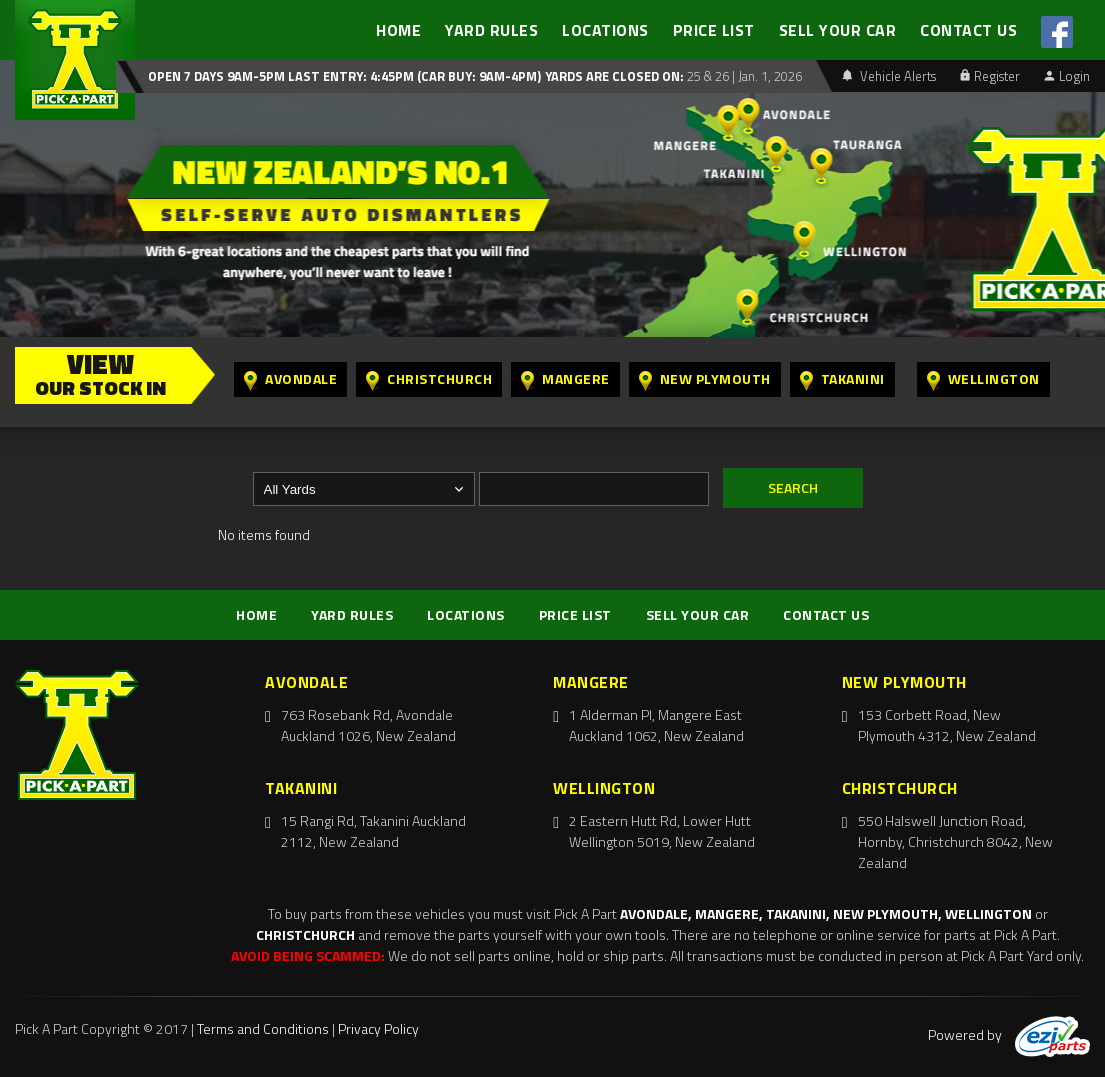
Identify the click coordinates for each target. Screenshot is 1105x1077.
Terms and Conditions (263, 1028)
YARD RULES (491, 30)
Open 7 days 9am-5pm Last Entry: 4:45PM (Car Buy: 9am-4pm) (344, 76)
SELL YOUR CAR (838, 30)
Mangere (565, 379)
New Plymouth (705, 379)
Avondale (290, 379)
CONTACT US (968, 30)
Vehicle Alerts (889, 76)
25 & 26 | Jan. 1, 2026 (743, 76)
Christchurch (429, 379)
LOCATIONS (605, 30)
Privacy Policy (378, 1028)
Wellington (983, 379)
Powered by (1009, 1034)
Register (990, 76)
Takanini (842, 379)
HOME (398, 30)
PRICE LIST (714, 30)
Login (1067, 76)
